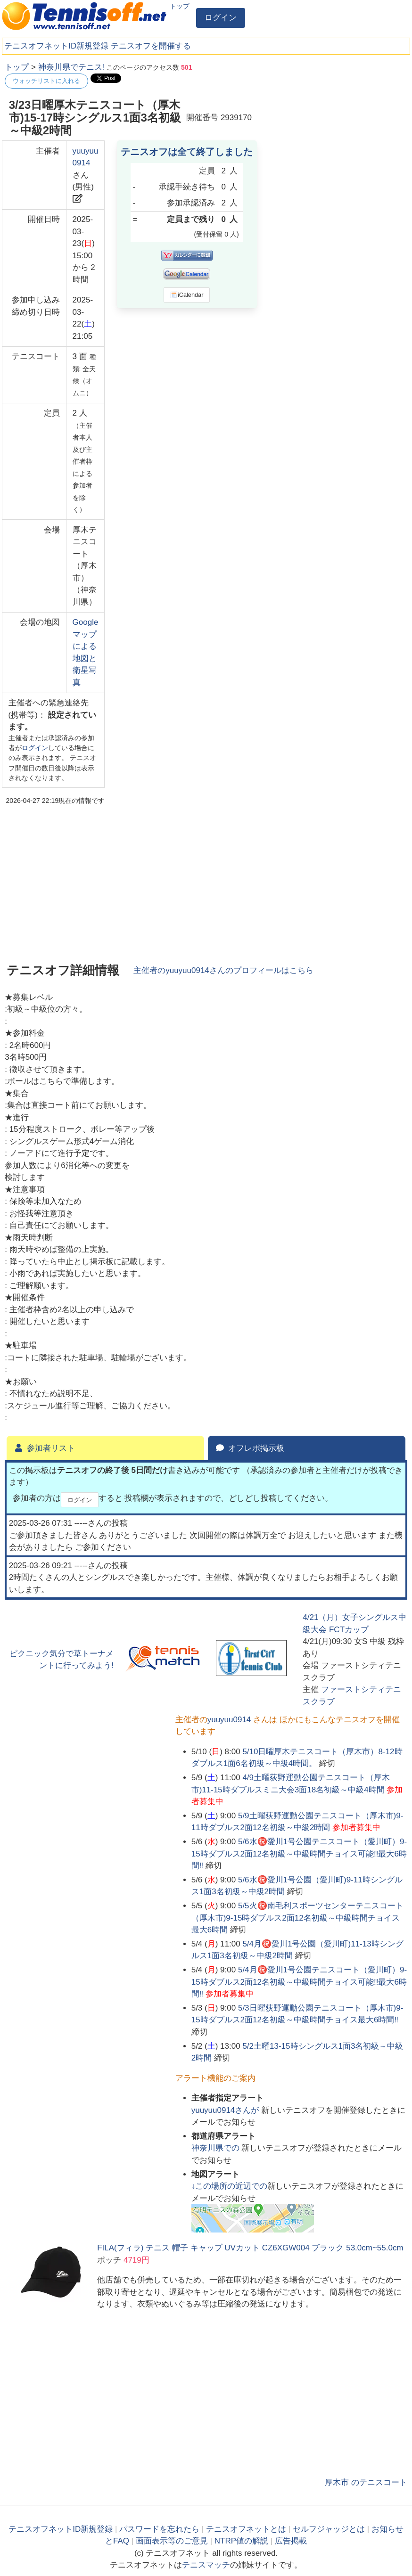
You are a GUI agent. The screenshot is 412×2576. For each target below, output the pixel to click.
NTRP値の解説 (241, 2540)
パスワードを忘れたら (159, 2529)
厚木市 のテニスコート (366, 2482)
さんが (226, 2110)
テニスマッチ (206, 2564)
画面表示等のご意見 (172, 2540)
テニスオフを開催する (151, 45)
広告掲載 (291, 2540)
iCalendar (187, 295)
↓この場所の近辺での (229, 2186)
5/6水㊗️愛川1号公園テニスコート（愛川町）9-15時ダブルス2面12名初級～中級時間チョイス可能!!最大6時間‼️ (299, 1853)
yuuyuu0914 (229, 1719)
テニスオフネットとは (246, 2529)
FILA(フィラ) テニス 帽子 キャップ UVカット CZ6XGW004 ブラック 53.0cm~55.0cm (250, 2247)
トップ (180, 6)
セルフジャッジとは (329, 2529)
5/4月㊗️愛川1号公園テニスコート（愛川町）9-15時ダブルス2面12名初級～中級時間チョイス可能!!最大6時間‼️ (299, 1981)
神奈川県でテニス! (71, 67)
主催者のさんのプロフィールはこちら (223, 970)
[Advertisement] (336, 120)
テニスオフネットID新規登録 (56, 45)
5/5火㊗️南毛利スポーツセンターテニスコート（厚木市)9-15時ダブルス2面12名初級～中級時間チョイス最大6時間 (297, 1917)
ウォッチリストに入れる (46, 80)
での (216, 2147)
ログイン (221, 17)
